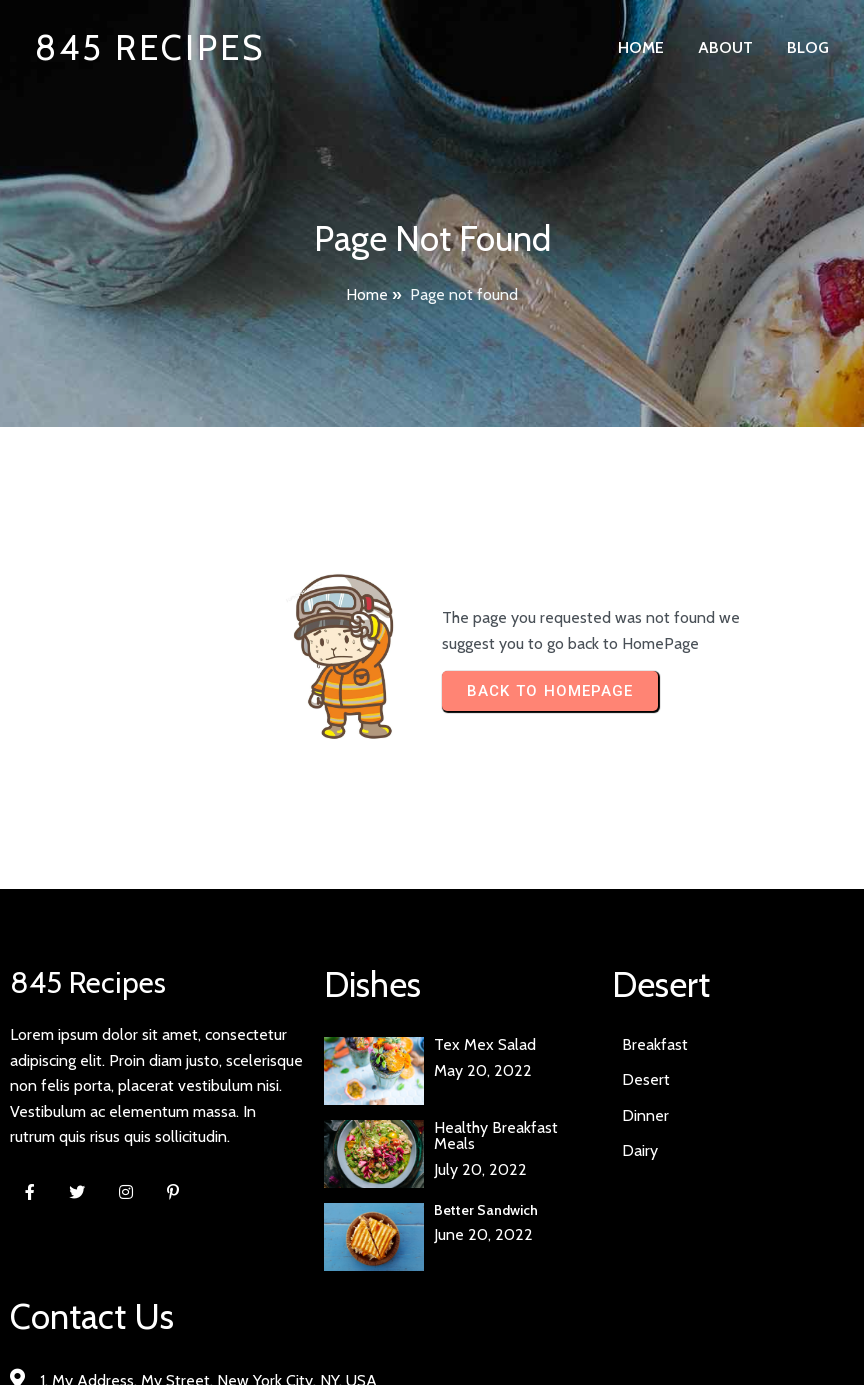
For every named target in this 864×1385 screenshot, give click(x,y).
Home (367, 294)
